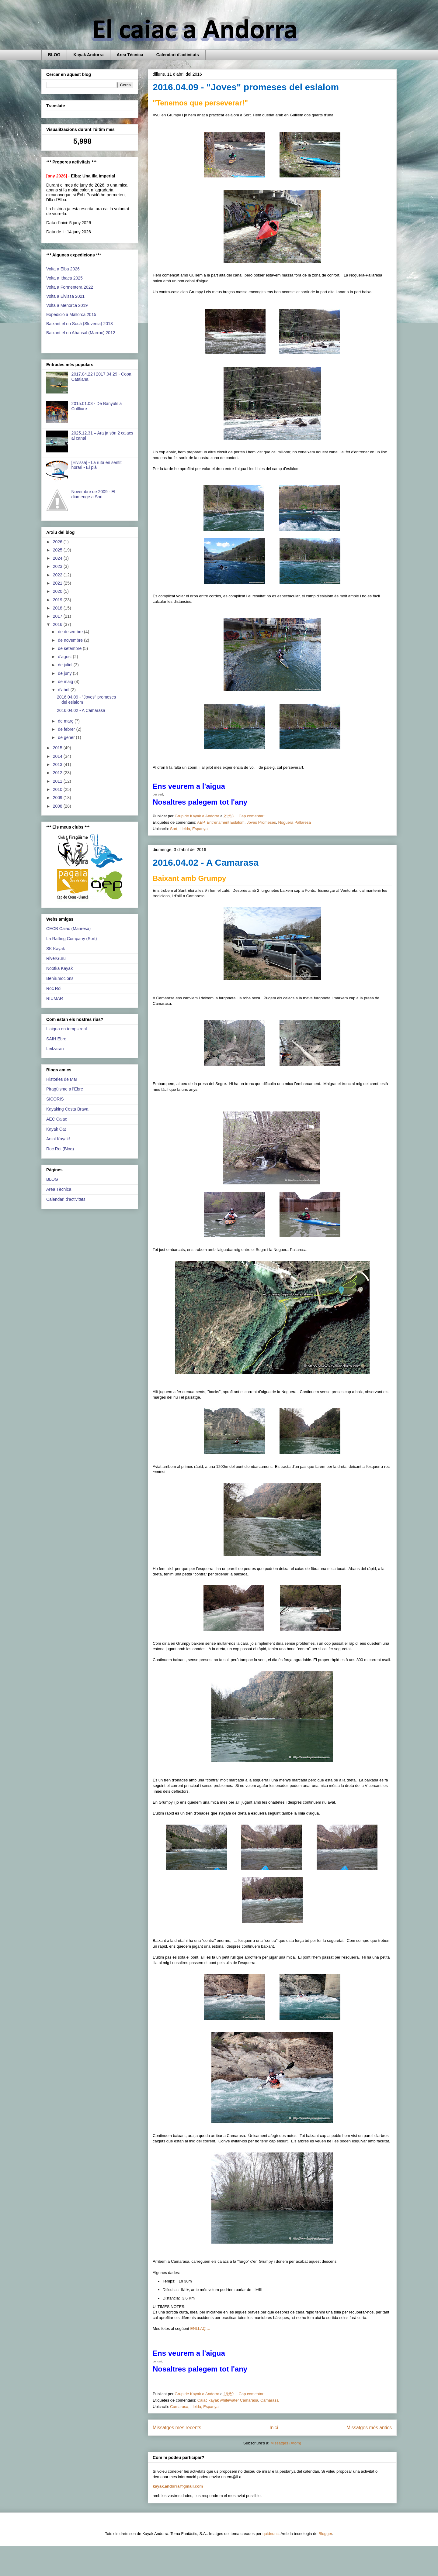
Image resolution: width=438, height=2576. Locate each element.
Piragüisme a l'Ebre (64, 1089)
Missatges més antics (369, 2427)
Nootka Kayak (59, 968)
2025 (58, 550)
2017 (58, 616)
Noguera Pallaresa (294, 822)
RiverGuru (56, 958)
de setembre (70, 648)
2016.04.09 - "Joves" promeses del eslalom (246, 87)
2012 (58, 772)
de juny (65, 673)
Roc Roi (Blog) (60, 1148)
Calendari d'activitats (177, 54)
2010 (58, 789)
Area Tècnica (130, 54)
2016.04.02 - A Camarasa (206, 862)
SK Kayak (55, 948)
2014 (58, 756)
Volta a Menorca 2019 (67, 305)
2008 (58, 806)
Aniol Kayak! (58, 1138)
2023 (58, 566)
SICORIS (55, 1099)
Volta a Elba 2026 (63, 268)
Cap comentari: (253, 816)
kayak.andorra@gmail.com (178, 2486)
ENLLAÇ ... (200, 2328)
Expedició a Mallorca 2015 (71, 314)
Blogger (325, 2533)
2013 (58, 764)
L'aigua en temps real (66, 1028)
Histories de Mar (61, 1079)
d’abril (64, 689)
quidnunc (270, 2533)
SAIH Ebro (56, 1038)
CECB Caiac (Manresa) (68, 928)
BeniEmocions (60, 978)
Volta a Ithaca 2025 (64, 278)
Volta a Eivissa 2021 (65, 296)
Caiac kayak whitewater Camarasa (227, 2400)
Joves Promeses (261, 822)
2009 (58, 797)
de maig (66, 681)
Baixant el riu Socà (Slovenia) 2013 (79, 323)
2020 (58, 591)
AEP (200, 822)
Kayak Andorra (88, 54)
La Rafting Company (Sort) (71, 938)
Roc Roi (53, 988)
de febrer (67, 729)
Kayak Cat (56, 1129)
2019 (58, 599)
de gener (67, 737)
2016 (58, 624)
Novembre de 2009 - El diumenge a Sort (93, 494)
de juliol (65, 664)
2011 (58, 781)
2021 (58, 583)
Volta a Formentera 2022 (69, 287)
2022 (58, 574)
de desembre (71, 631)
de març (66, 721)
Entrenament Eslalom (226, 822)
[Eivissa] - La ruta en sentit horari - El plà (96, 465)
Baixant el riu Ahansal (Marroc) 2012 (80, 332)
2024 (58, 558)
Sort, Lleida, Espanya (189, 828)
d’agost (65, 656)
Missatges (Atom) (285, 2443)
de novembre (71, 640)
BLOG (54, 54)
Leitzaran (55, 1048)
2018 (58, 608)
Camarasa (269, 2400)
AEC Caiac (56, 1119)
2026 (58, 541)
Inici (273, 2427)
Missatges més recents (177, 2427)
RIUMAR (54, 998)
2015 (58, 747)
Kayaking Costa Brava (67, 1109)
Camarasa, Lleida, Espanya (194, 2406)
